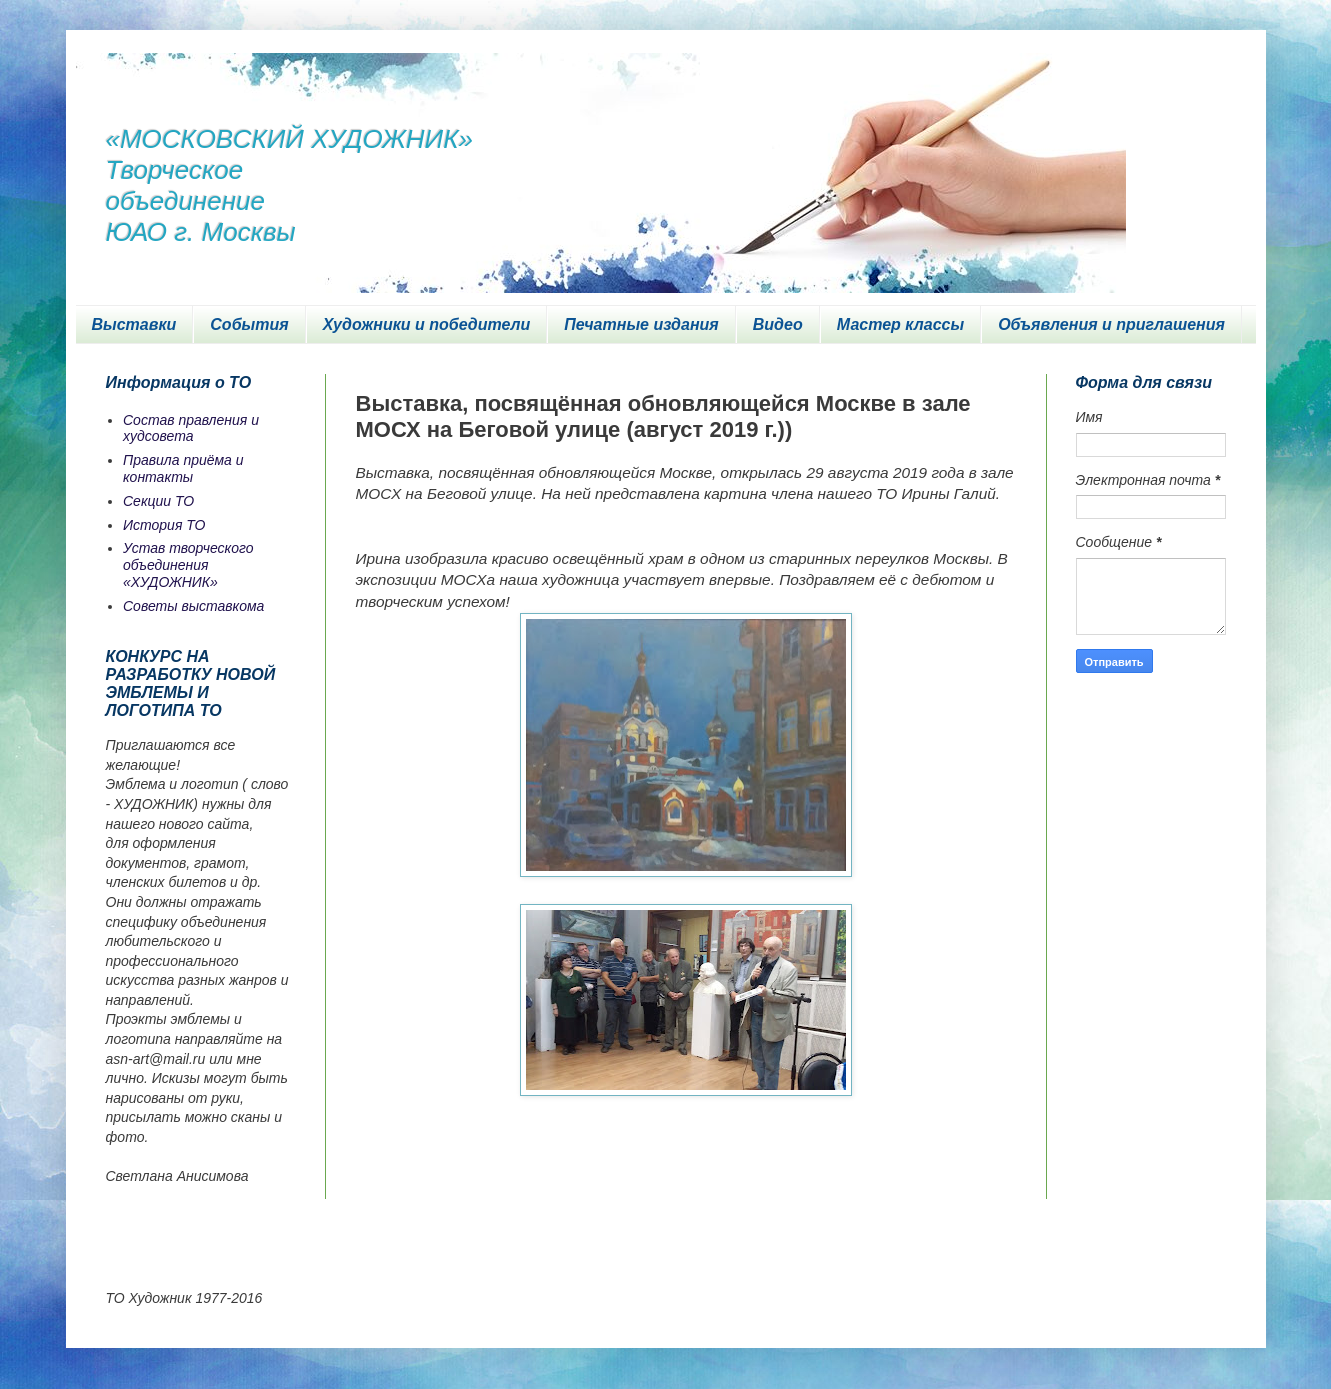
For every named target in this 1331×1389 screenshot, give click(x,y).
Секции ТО (158, 501)
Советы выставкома (193, 606)
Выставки (134, 324)
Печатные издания (641, 324)
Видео (778, 324)
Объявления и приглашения (1111, 324)
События (249, 324)
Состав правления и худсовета (191, 428)
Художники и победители (427, 324)
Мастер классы (900, 324)
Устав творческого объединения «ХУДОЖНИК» (188, 565)
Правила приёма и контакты (183, 468)
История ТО (164, 525)
